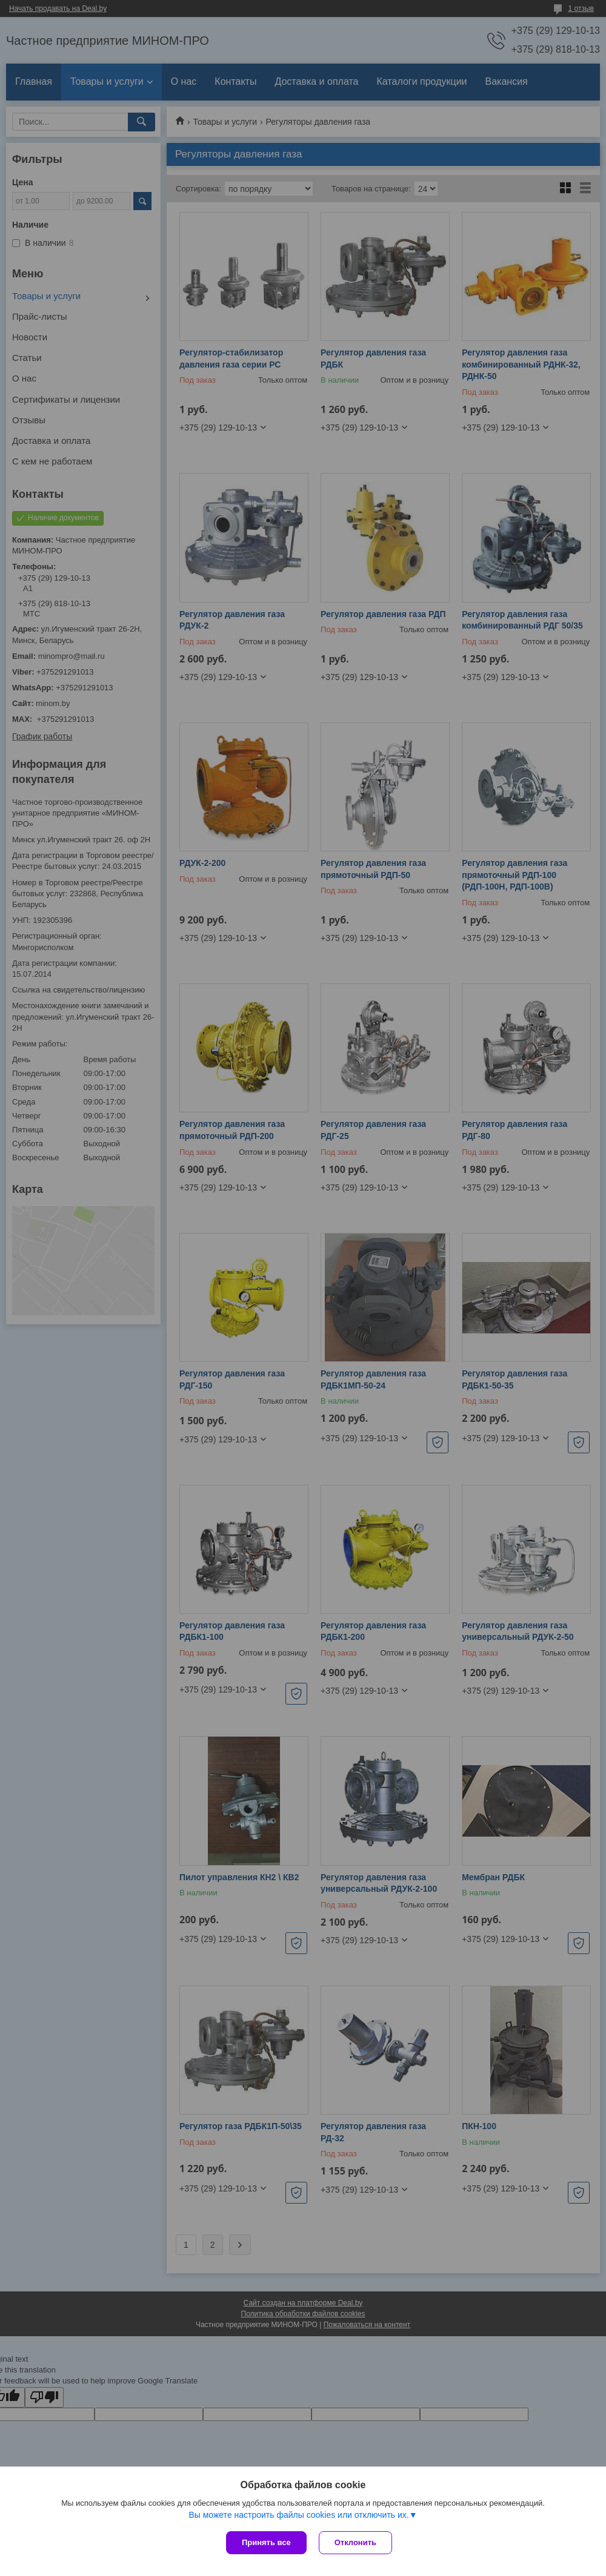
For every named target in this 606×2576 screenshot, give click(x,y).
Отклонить (355, 2542)
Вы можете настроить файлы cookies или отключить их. (298, 2515)
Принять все (266, 2542)
